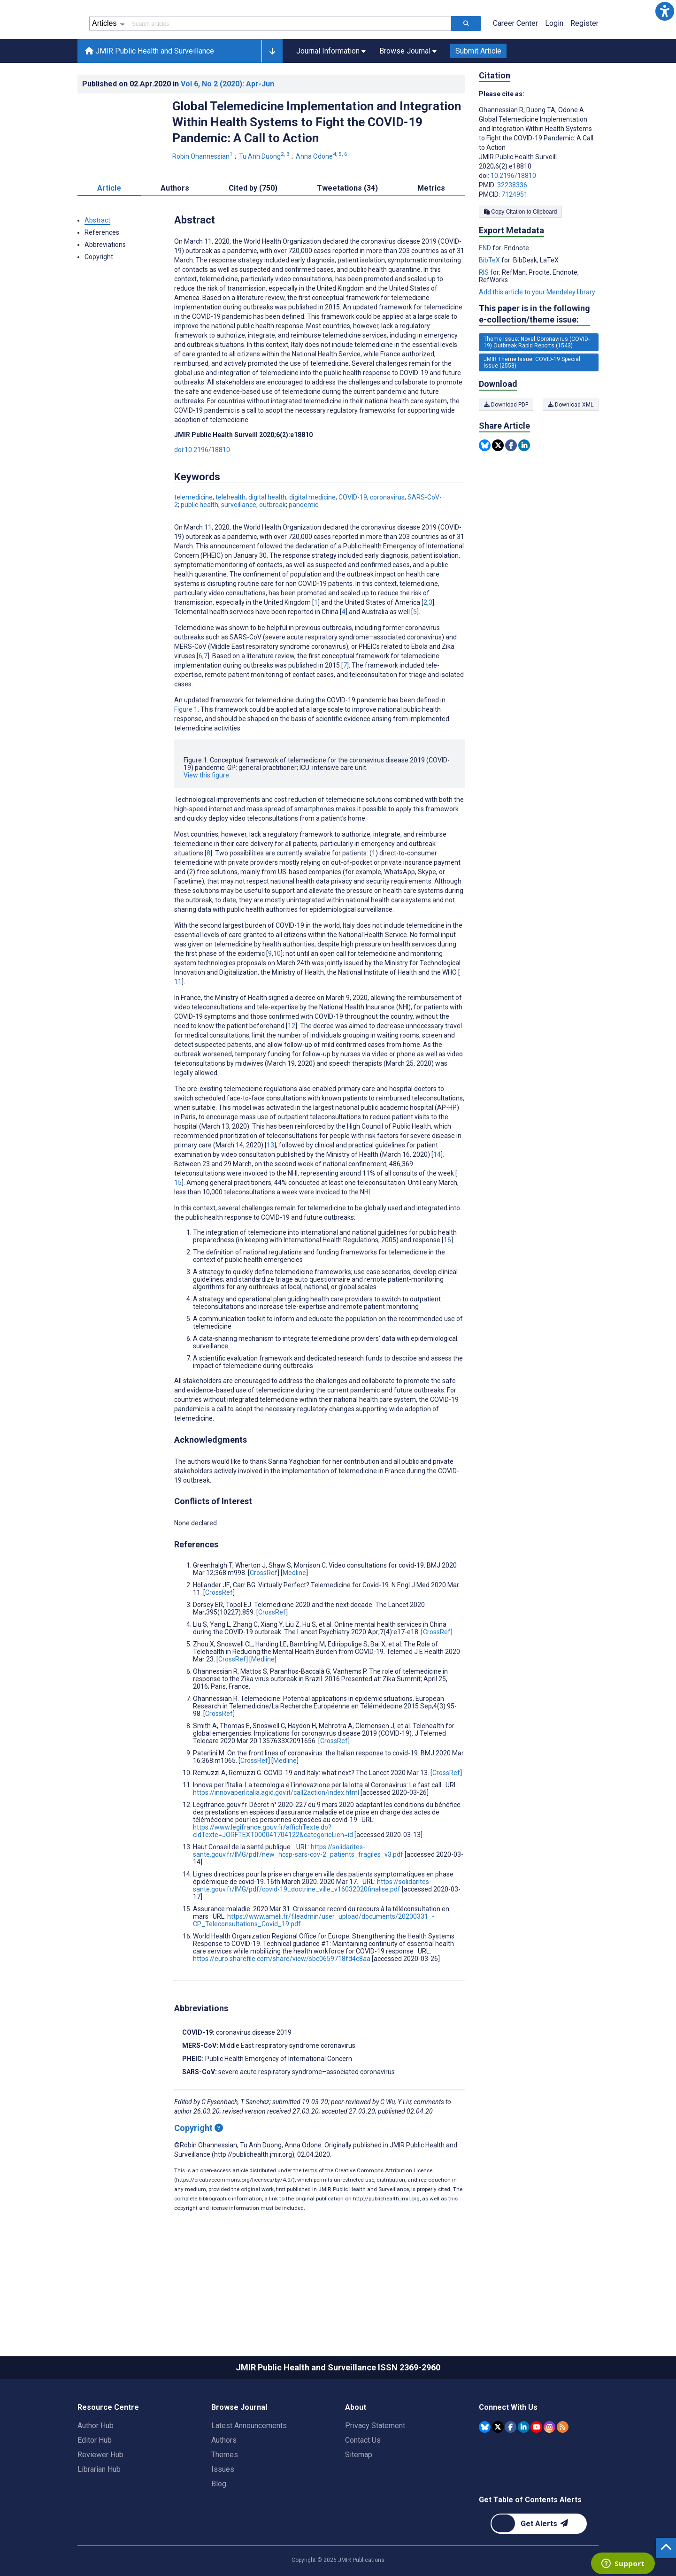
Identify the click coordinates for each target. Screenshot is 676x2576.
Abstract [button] (97, 262)
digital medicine (312, 539)
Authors (224, 2482)
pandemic (303, 547)
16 (447, 1282)
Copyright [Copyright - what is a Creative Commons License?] (198, 2170)
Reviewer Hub (100, 2496)
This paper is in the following (534, 357)
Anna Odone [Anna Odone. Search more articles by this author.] (322, 198)
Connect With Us (508, 2449)
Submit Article (478, 93)
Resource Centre (108, 2449)
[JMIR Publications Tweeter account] (498, 2469)
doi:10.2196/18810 (202, 492)
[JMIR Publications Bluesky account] (485, 2469)
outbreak (272, 547)
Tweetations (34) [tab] (347, 230)
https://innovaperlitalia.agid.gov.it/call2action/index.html (276, 1834)
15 (178, 1225)
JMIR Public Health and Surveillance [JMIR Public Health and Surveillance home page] (149, 93)
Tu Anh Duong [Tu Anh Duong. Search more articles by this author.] (265, 198)
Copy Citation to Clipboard (520, 254)
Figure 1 (186, 751)
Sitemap (358, 2496)
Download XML (570, 447)
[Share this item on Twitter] (498, 487)
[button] (664, 11)
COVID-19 (352, 539)
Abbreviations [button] (105, 287)
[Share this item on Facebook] (511, 487)
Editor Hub (94, 2482)
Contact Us (363, 2482)
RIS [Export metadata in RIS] (484, 314)
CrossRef (263, 1615)
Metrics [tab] (431, 230)
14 (437, 1196)
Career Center (515, 65)
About (355, 2449)
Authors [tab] (175, 230)
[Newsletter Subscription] (539, 2566)
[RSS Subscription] (562, 2469)
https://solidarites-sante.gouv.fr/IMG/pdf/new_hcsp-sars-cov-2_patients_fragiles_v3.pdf (298, 1892)
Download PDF (506, 447)
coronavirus (387, 539)
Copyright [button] (98, 299)
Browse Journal (239, 2449)
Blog (218, 2526)
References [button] (101, 274)
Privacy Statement (375, 2467)
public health (199, 547)
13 (270, 1187)
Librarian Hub (99, 2511)
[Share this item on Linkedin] (524, 487)
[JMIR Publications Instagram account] (549, 2469)
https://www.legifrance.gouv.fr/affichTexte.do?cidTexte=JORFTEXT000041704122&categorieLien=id (273, 1873)
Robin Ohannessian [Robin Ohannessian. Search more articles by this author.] (203, 198)
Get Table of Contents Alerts (530, 2542)
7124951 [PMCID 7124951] (514, 236)
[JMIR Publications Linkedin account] (524, 2469)
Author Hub (95, 2467)
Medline (294, 1615)
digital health (267, 539)
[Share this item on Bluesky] (485, 487)
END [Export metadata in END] (485, 290)
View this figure (206, 817)
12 (291, 1068)
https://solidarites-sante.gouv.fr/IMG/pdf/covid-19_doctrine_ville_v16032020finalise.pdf (312, 1927)
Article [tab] (109, 230)
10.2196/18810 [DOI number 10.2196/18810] (513, 218)
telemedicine (193, 539)
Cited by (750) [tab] (253, 230)
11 (178, 1024)
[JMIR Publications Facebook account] (510, 2469)
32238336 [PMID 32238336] (512, 227)
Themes (224, 2496)
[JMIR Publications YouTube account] (536, 2469)
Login (554, 65)
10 (277, 996)
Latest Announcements (249, 2467)
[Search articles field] (289, 65)
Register (584, 65)
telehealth (230, 539)
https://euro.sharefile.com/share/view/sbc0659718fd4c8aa (281, 2001)
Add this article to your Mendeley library (537, 334)
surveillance (238, 547)
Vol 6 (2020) (227, 126)
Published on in (178, 126)
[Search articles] (466, 65)
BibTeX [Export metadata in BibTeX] (490, 302)
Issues (222, 2511)
